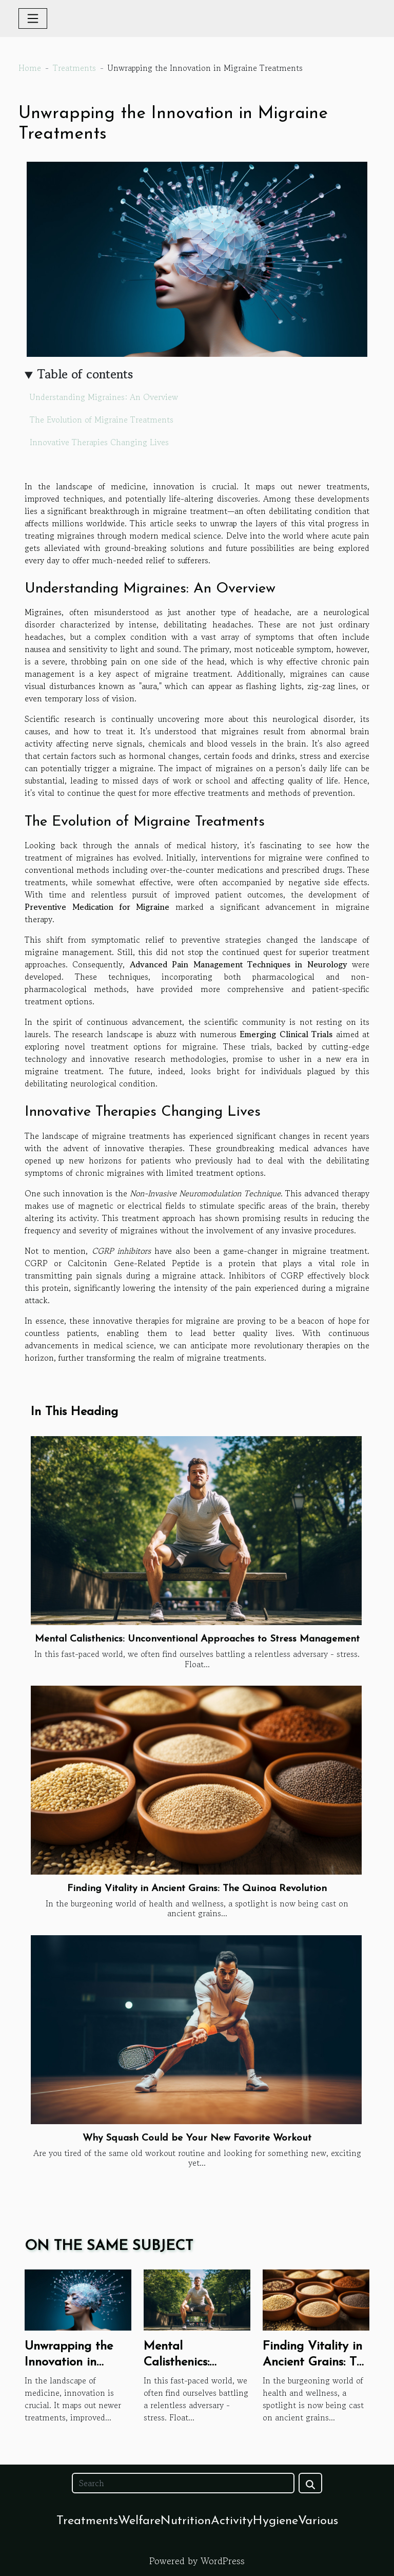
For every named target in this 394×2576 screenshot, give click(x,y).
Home (29, 68)
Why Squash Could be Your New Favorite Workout (197, 2138)
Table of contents (85, 374)
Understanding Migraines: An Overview (104, 397)
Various (318, 2521)
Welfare (139, 2521)
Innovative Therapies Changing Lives (99, 442)
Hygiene (275, 2521)
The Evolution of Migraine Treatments (101, 419)
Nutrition (186, 2521)
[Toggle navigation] (32, 18)
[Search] (183, 2483)
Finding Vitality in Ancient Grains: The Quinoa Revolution (197, 1889)
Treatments (74, 68)
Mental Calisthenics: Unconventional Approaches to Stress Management (197, 1639)
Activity (232, 2521)
